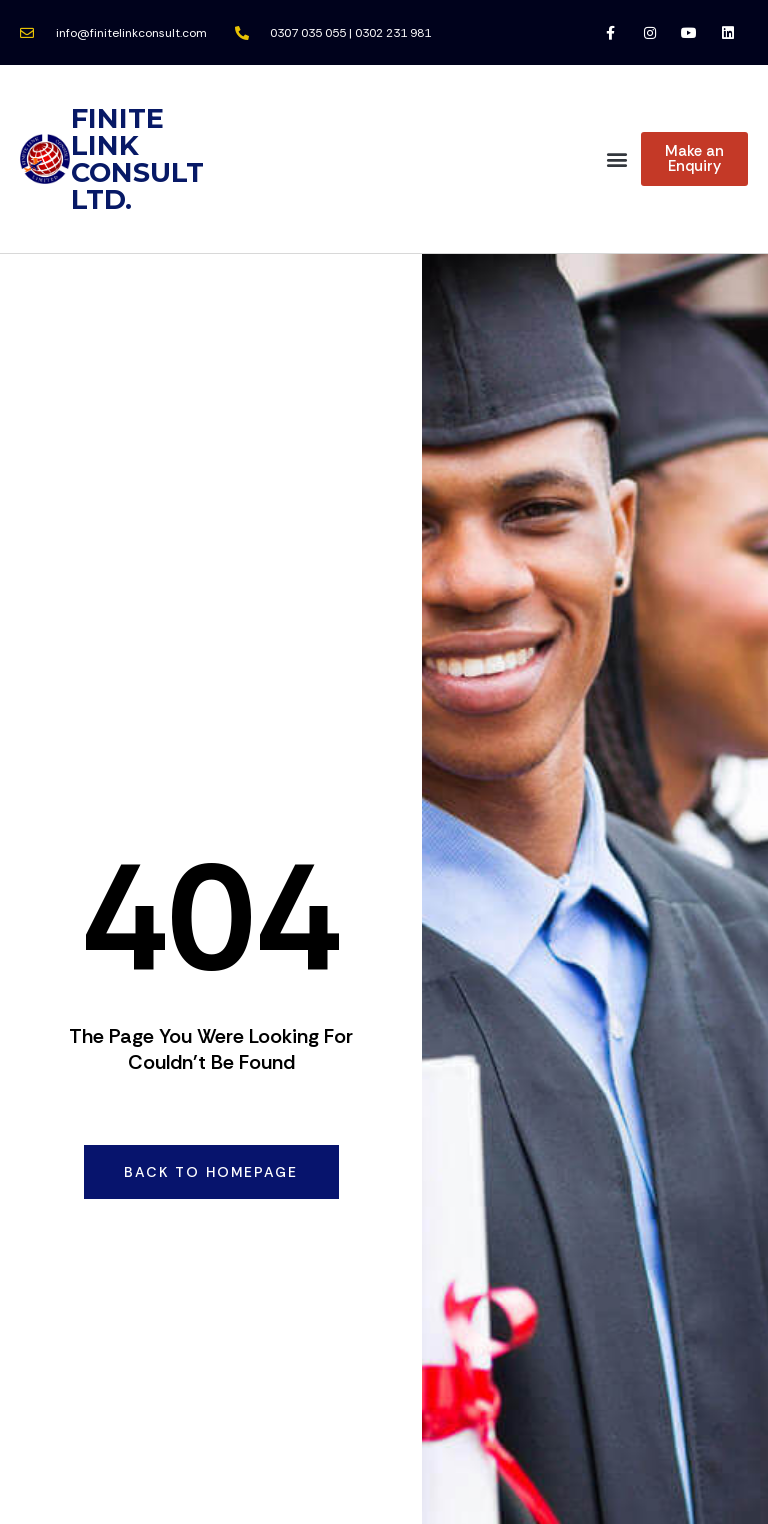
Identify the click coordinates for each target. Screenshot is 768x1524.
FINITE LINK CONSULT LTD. (137, 159)
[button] (617, 159)
